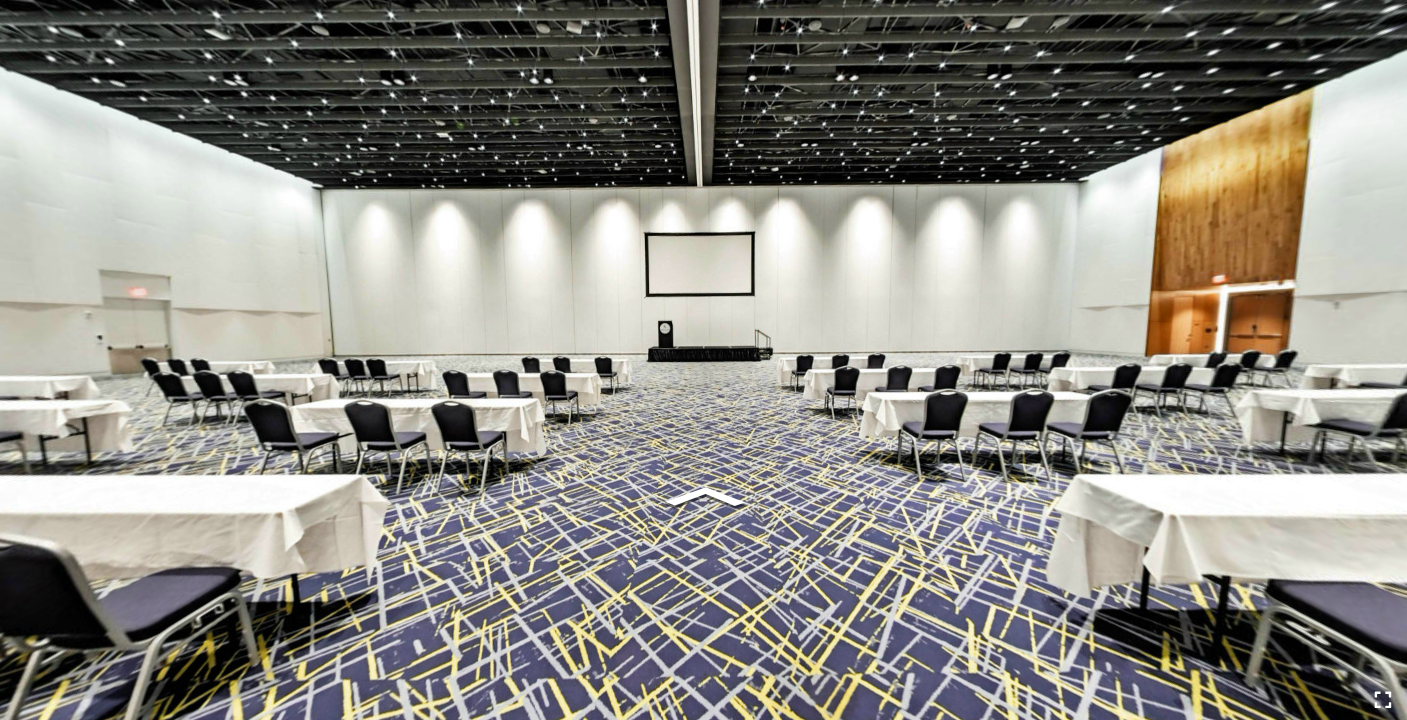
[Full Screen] (1383, 700)
